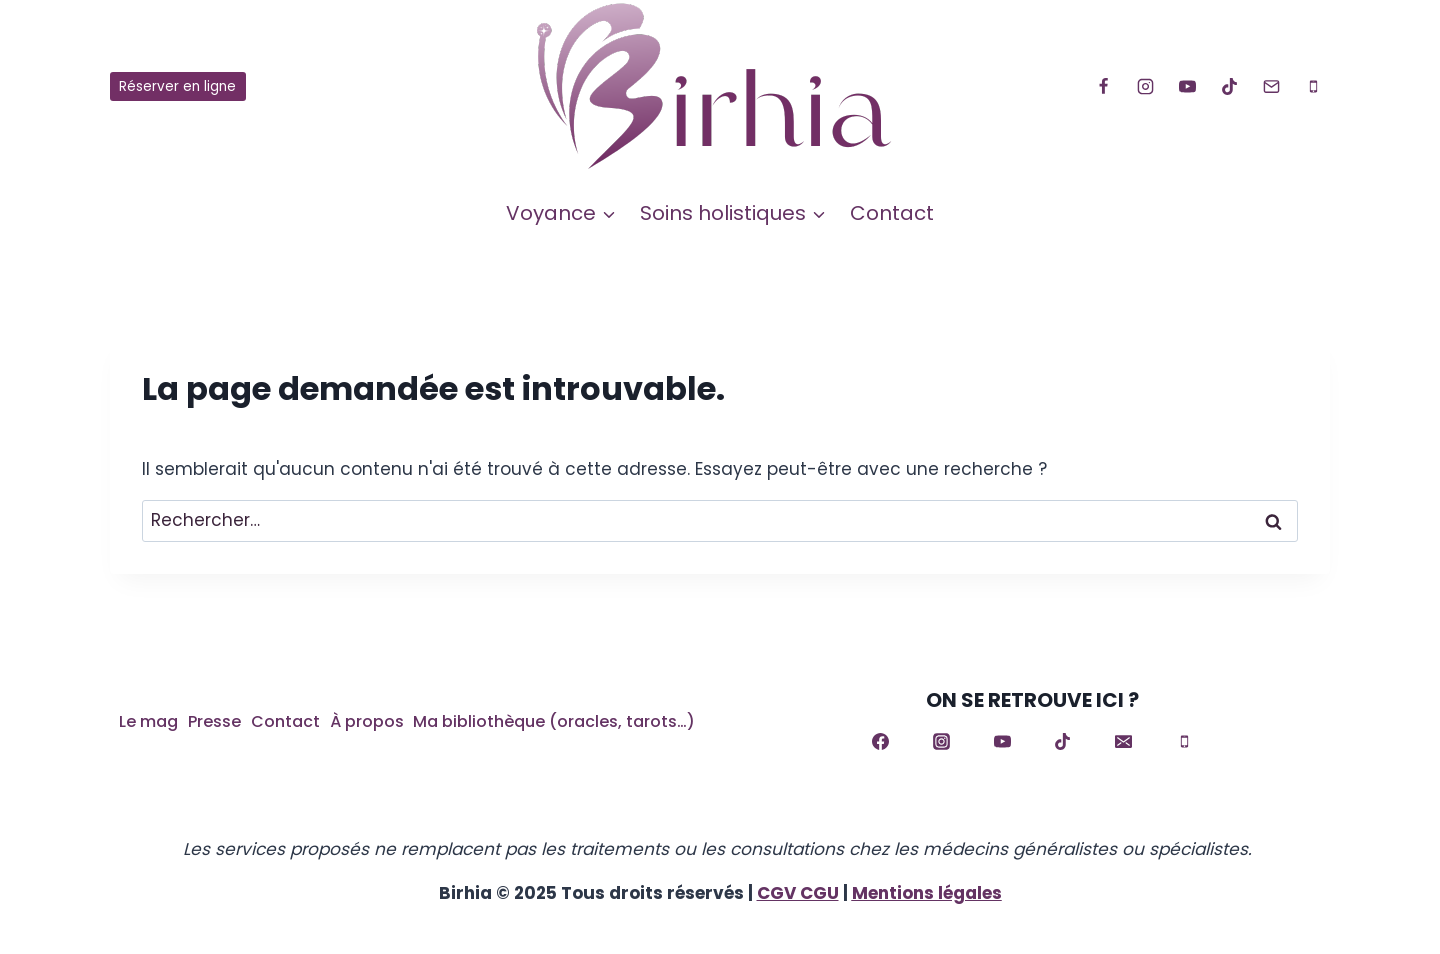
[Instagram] (1145, 87)
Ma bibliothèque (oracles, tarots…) (554, 721)
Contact (892, 213)
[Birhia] (720, 86)
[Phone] (1313, 87)
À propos (367, 721)
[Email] (1271, 87)
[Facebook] (1103, 87)
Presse (214, 721)
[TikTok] (1229, 87)
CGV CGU (798, 893)
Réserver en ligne (177, 86)
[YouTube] (1187, 87)
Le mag (148, 721)
